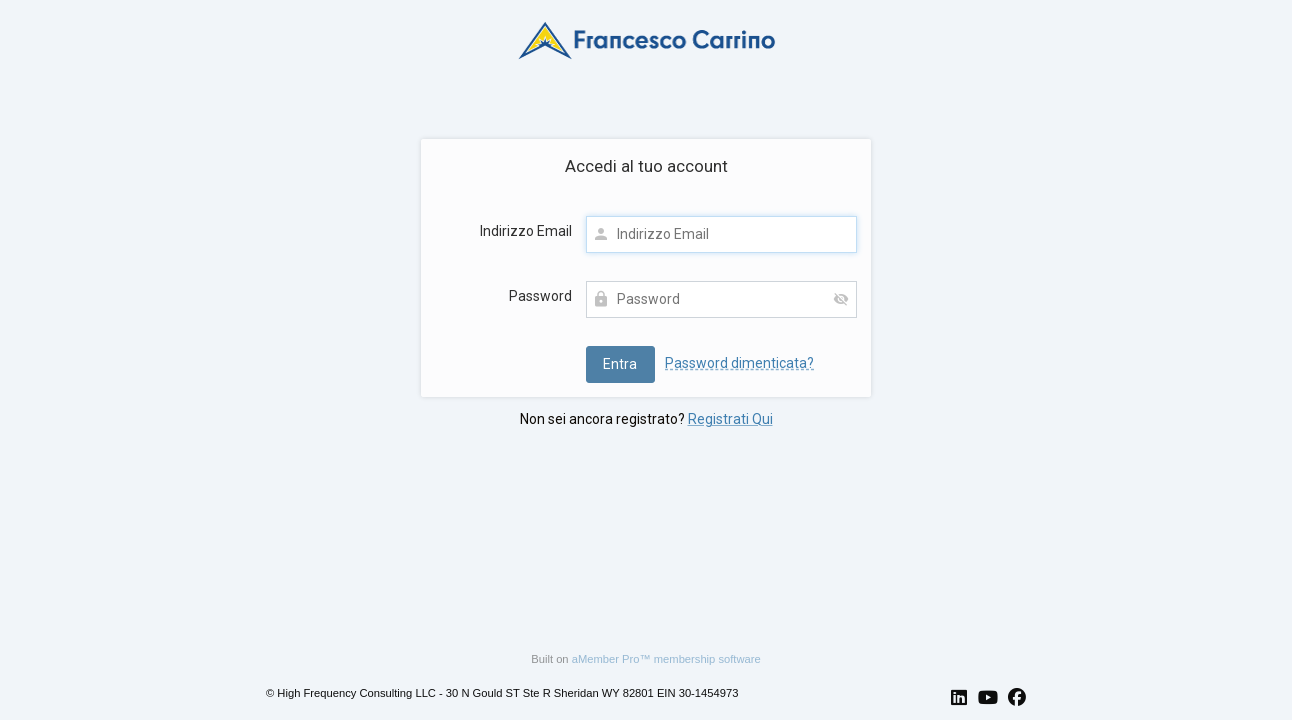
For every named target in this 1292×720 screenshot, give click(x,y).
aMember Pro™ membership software (666, 659)
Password (540, 296)
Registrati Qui (730, 419)
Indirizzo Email (526, 231)
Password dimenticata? (739, 363)
